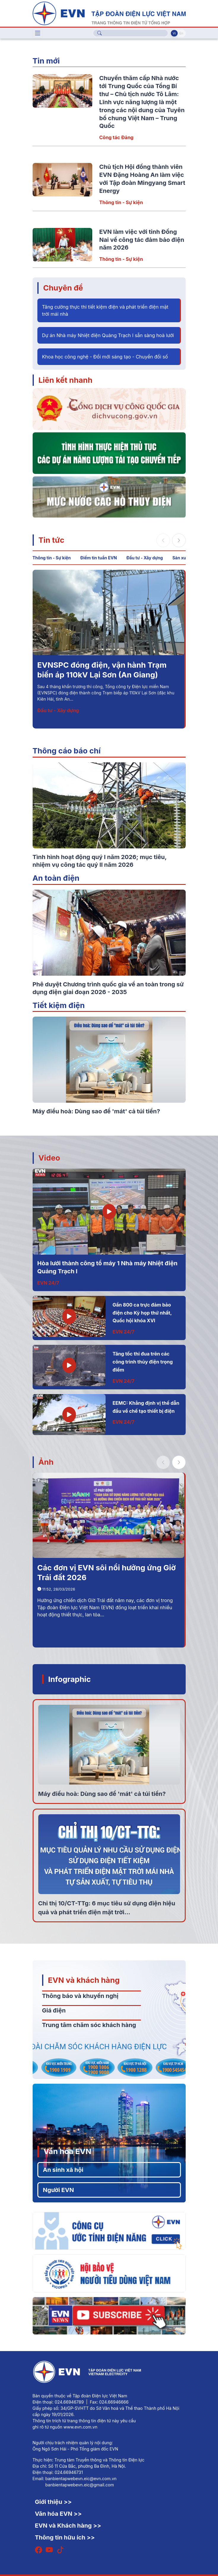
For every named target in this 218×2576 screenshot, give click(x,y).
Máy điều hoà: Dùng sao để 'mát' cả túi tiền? (102, 1793)
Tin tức (51, 540)
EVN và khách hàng (84, 1980)
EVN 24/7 (48, 1283)
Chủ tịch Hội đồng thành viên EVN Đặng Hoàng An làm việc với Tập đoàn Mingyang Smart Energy (107, 674)
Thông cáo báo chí (67, 750)
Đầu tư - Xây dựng (144, 557)
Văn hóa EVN (67, 2151)
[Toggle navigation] (38, 33)
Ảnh (46, 1461)
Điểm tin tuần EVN (98, 557)
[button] (179, 540)
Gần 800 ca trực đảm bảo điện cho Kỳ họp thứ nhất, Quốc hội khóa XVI (142, 1313)
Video (49, 1157)
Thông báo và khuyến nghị (80, 1995)
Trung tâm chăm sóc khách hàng (89, 2025)
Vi (174, 33)
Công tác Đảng (116, 137)
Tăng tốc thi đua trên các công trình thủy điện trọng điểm (143, 1362)
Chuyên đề (63, 287)
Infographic (69, 1679)
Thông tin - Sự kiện (121, 202)
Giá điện (54, 2010)
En (181, 33)
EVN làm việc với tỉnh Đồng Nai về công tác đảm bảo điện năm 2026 (141, 239)
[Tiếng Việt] (109, 13)
